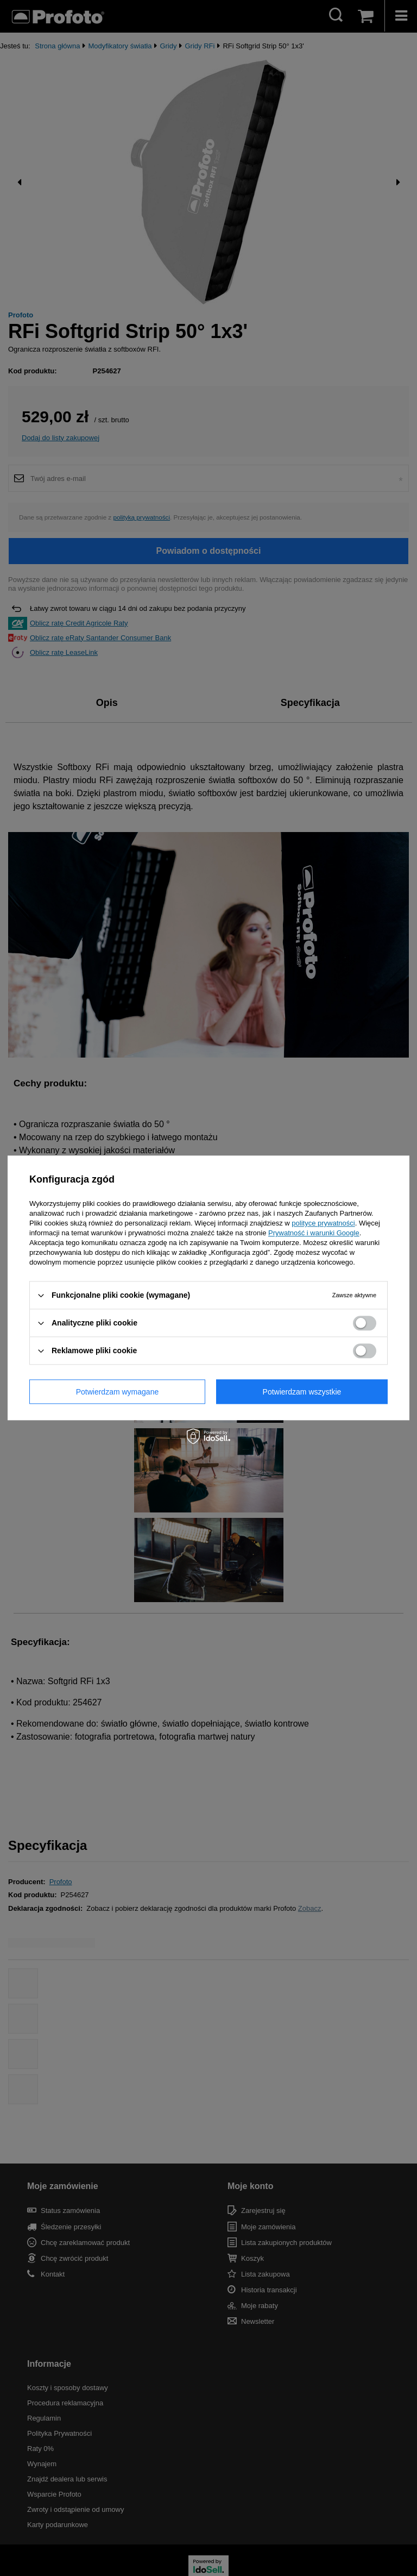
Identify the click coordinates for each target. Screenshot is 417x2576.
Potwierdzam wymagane (117, 1391)
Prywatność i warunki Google (313, 1233)
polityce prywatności (323, 1223)
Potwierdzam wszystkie (302, 1391)
